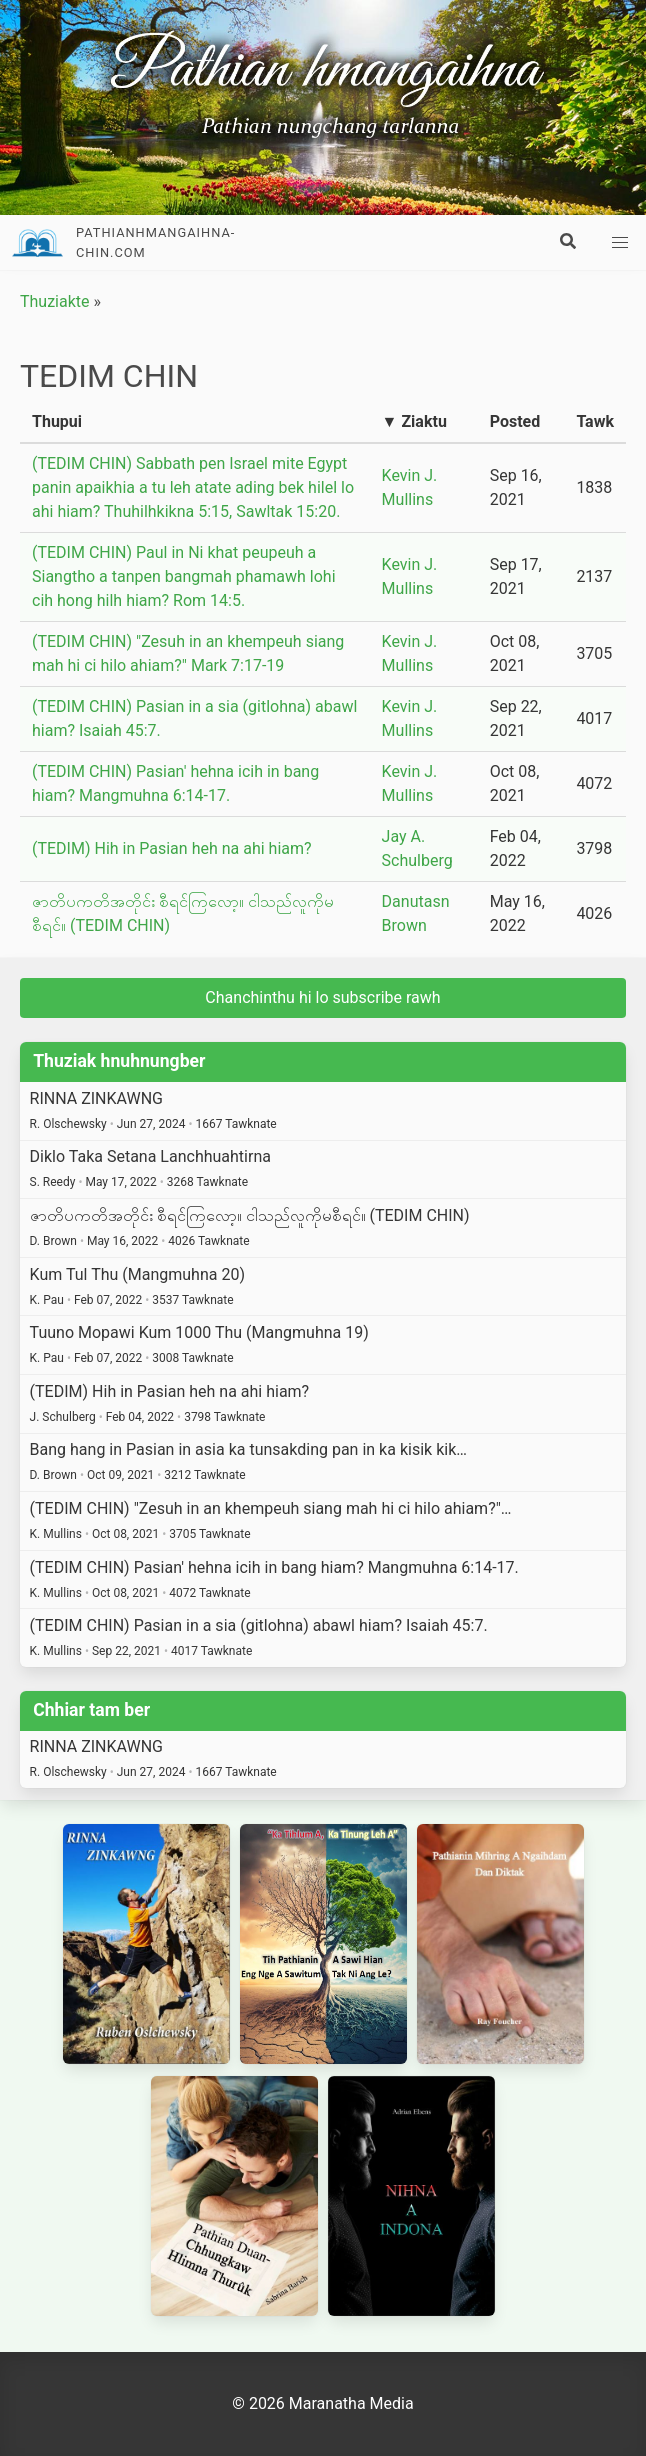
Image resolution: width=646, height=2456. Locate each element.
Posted (515, 421)
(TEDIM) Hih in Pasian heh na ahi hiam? (172, 848)
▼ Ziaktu (414, 421)
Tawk (595, 421)
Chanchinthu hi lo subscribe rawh (322, 997)
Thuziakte (55, 301)
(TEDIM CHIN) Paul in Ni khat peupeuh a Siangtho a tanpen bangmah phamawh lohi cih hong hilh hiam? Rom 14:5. (184, 576)
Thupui (57, 421)
